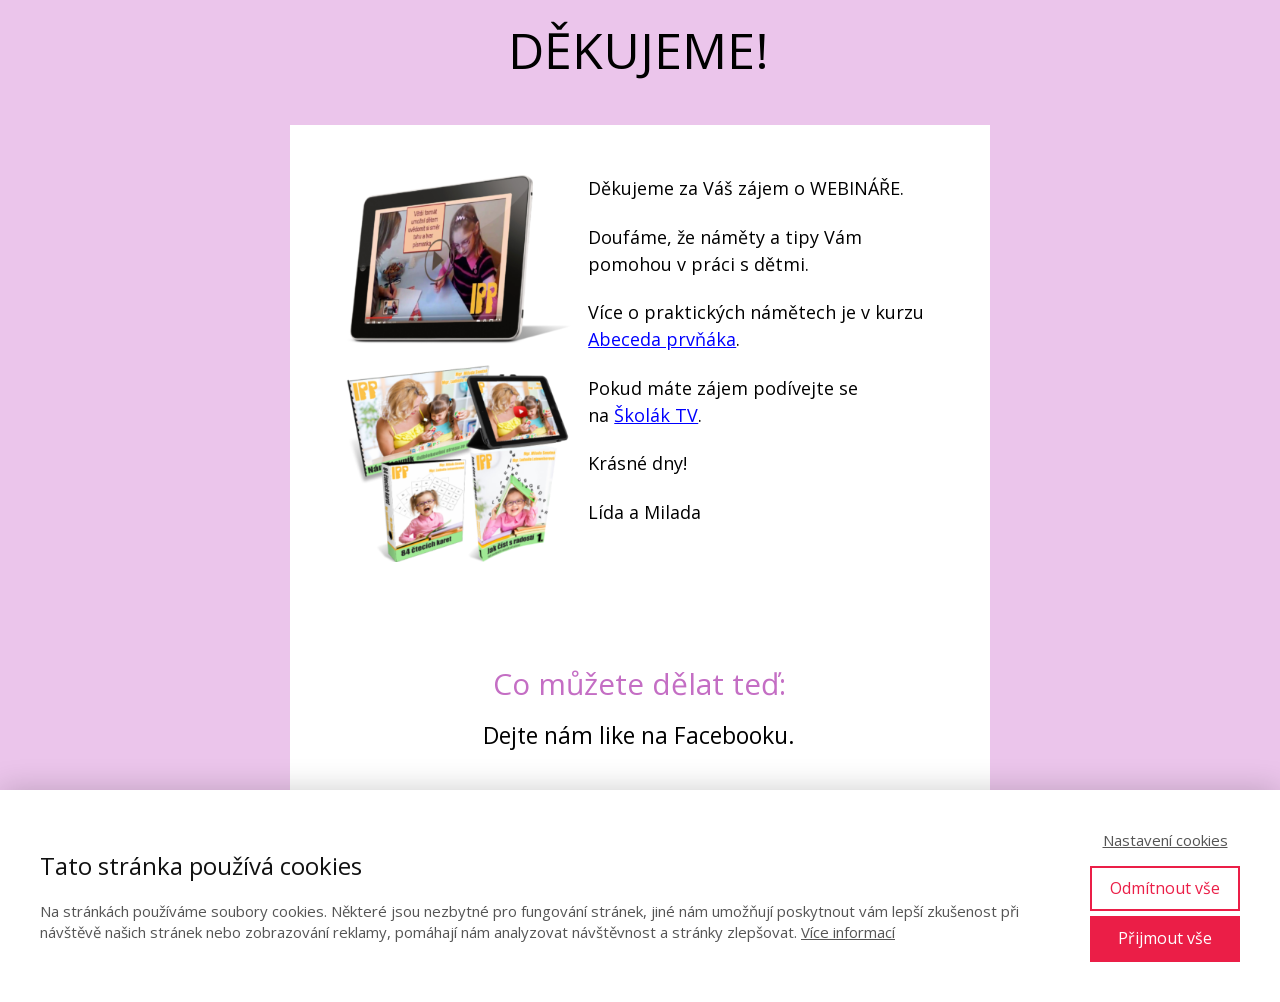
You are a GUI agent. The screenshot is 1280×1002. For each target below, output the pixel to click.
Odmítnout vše (1165, 888)
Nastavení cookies (1165, 840)
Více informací (848, 932)
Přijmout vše (1165, 938)
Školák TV (656, 415)
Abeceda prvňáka (662, 339)
